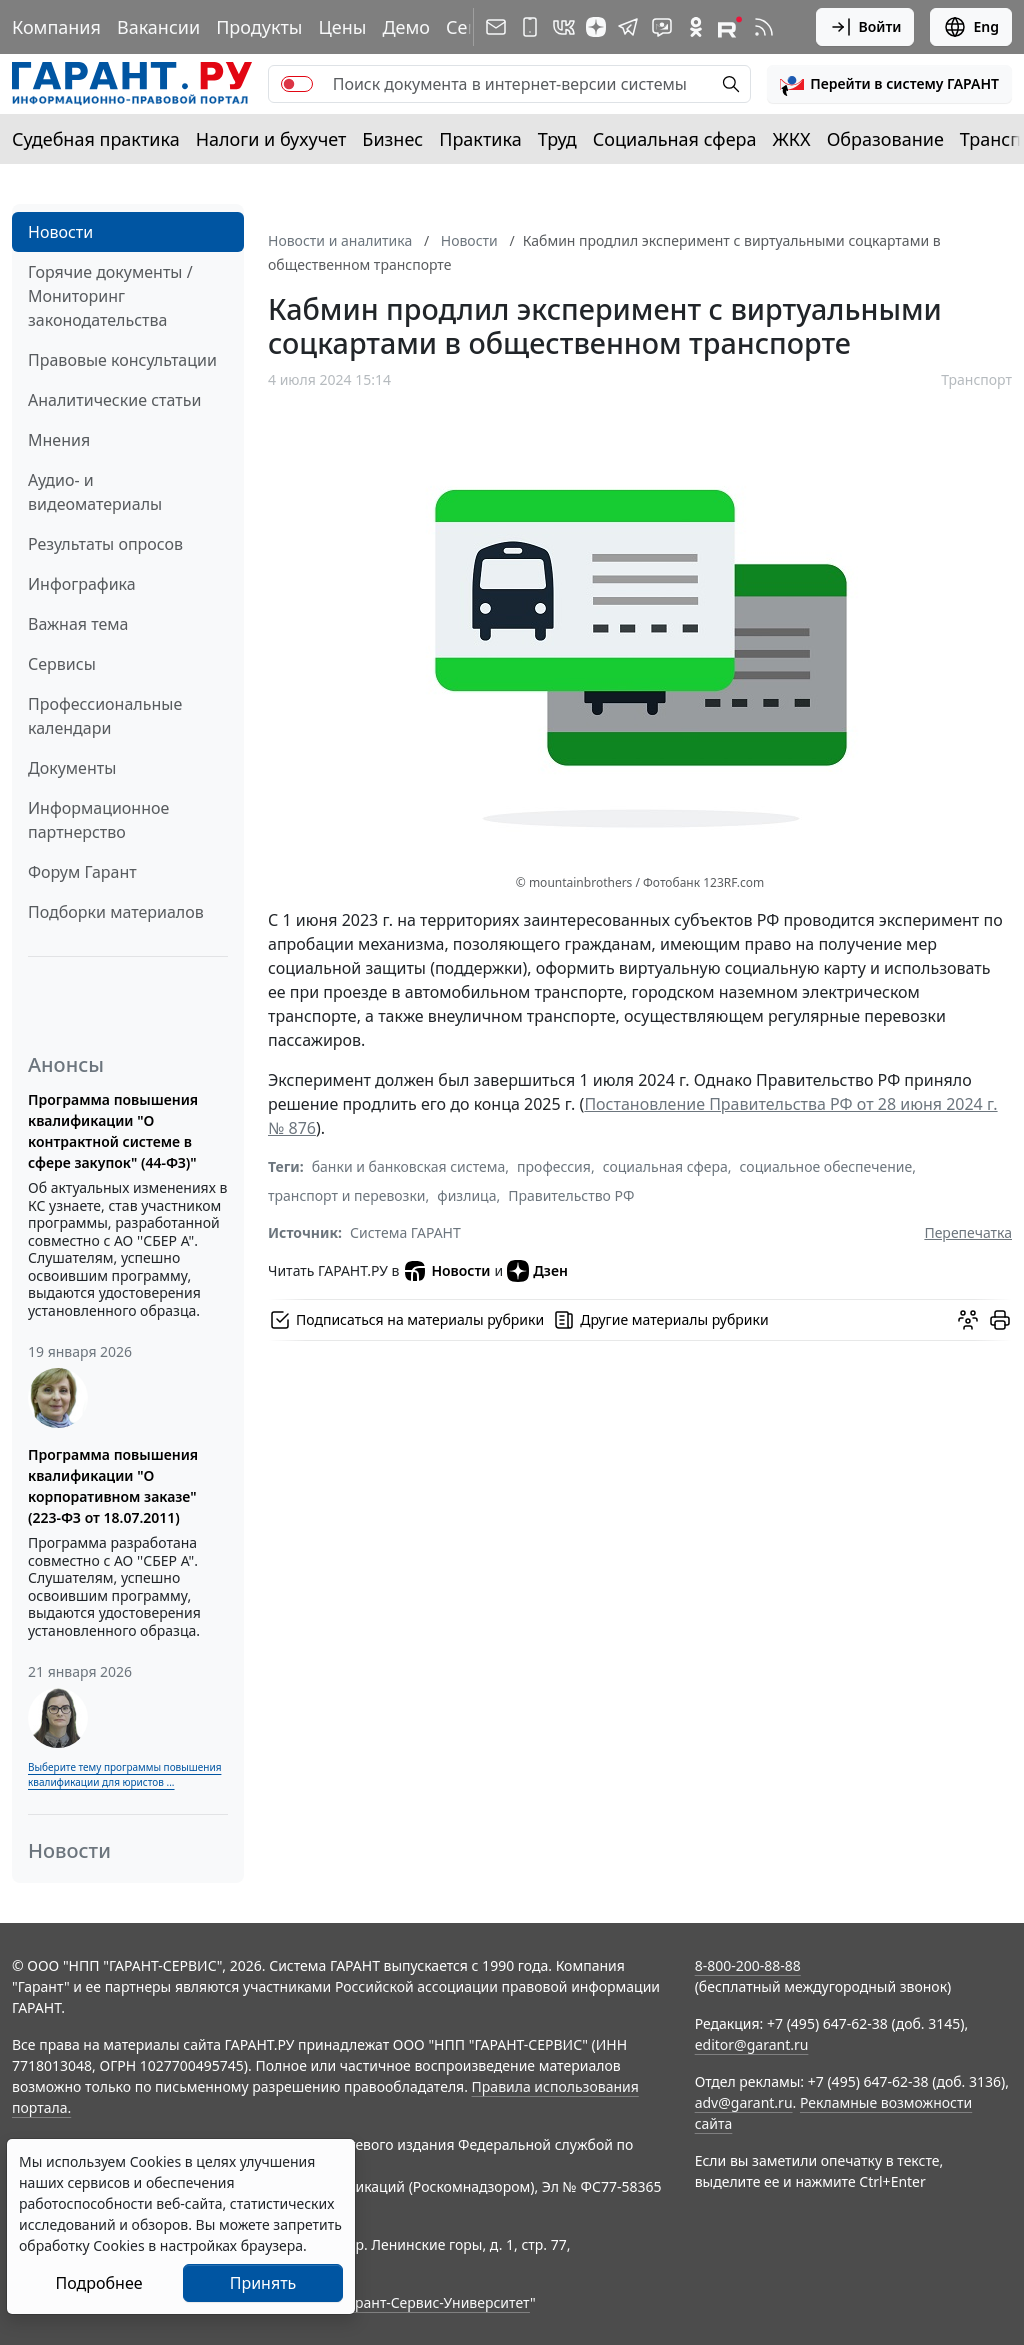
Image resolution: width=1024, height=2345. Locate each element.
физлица (466, 1195)
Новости (60, 232)
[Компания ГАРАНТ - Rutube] (730, 27)
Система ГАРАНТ (405, 1232)
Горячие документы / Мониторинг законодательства (110, 296)
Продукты (259, 27)
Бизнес (392, 139)
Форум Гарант (82, 872)
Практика (480, 139)
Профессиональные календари (105, 716)
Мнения (59, 440)
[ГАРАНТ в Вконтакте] (564, 27)
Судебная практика (96, 139)
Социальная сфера (675, 139)
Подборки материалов (116, 912)
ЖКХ (792, 139)
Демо (406, 27)
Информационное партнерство (98, 820)
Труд (557, 139)
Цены (342, 27)
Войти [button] (865, 27)
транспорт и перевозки (347, 1195)
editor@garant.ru (752, 2044)
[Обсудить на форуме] (968, 1320)
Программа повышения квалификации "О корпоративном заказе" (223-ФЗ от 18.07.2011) (113, 1486)
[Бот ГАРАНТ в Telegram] (662, 27)
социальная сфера (665, 1166)
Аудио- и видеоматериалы (95, 492)
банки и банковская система (409, 1166)
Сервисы (62, 664)
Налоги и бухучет (271, 139)
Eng (971, 27)
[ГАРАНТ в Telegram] (628, 27)
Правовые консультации (122, 360)
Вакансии (158, 27)
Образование (885, 139)
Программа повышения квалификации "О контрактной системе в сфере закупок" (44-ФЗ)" (113, 1131)
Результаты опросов (105, 544)
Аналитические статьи (114, 400)
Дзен (537, 1271)
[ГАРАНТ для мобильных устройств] (530, 27)
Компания (56, 27)
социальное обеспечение (826, 1166)
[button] (889, 84)
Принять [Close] (263, 2283)
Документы (72, 768)
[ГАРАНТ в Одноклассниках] (696, 27)
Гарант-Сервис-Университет (435, 2302)
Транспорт (976, 379)
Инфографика (82, 584)
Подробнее (98, 2283)
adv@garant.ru (744, 2102)
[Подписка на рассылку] (496, 27)
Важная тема (78, 624)
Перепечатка (968, 1232)
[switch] (297, 84)
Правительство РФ (571, 1195)
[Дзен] (596, 27)
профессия (554, 1166)
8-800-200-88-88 (748, 1965)
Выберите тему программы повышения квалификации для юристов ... (124, 1774)
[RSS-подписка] (764, 27)
